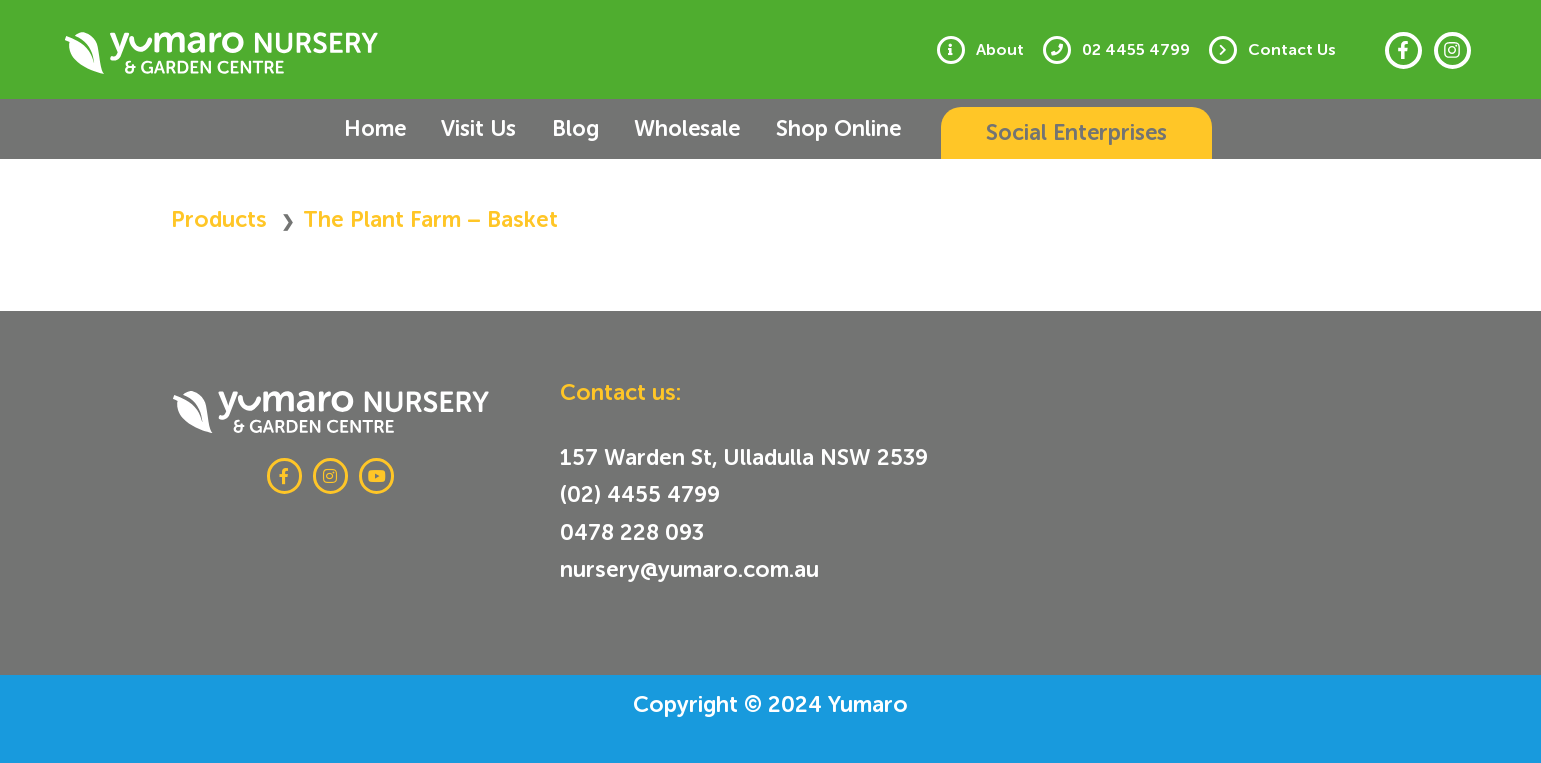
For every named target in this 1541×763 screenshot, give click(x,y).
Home (394, 128)
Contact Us (1295, 50)
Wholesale (666, 128)
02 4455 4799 (1145, 50)
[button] (1043, 133)
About (1015, 50)
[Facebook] (1403, 50)
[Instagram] (1452, 50)
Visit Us (484, 128)
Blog (567, 128)
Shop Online (803, 128)
